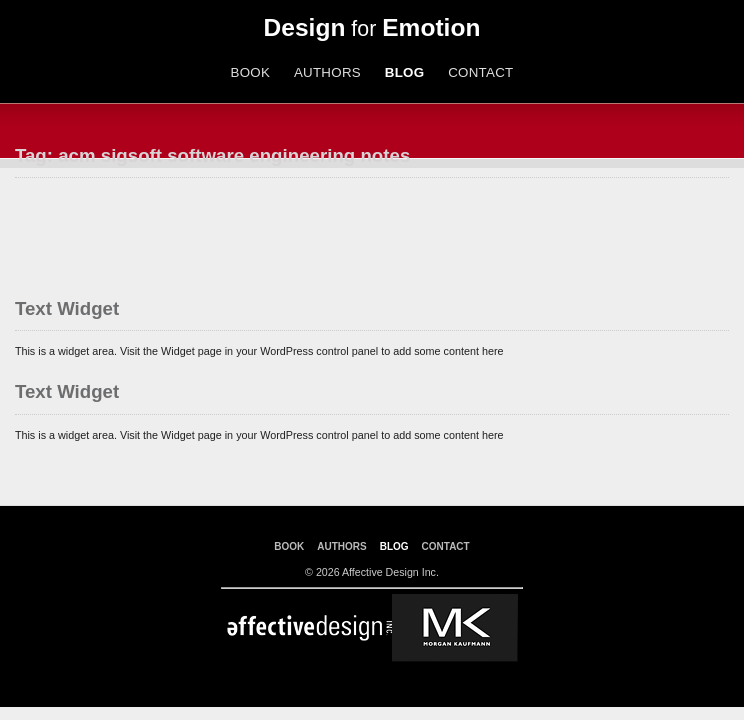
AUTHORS (327, 72)
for (372, 29)
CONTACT (480, 72)
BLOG (405, 72)
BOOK (250, 72)
